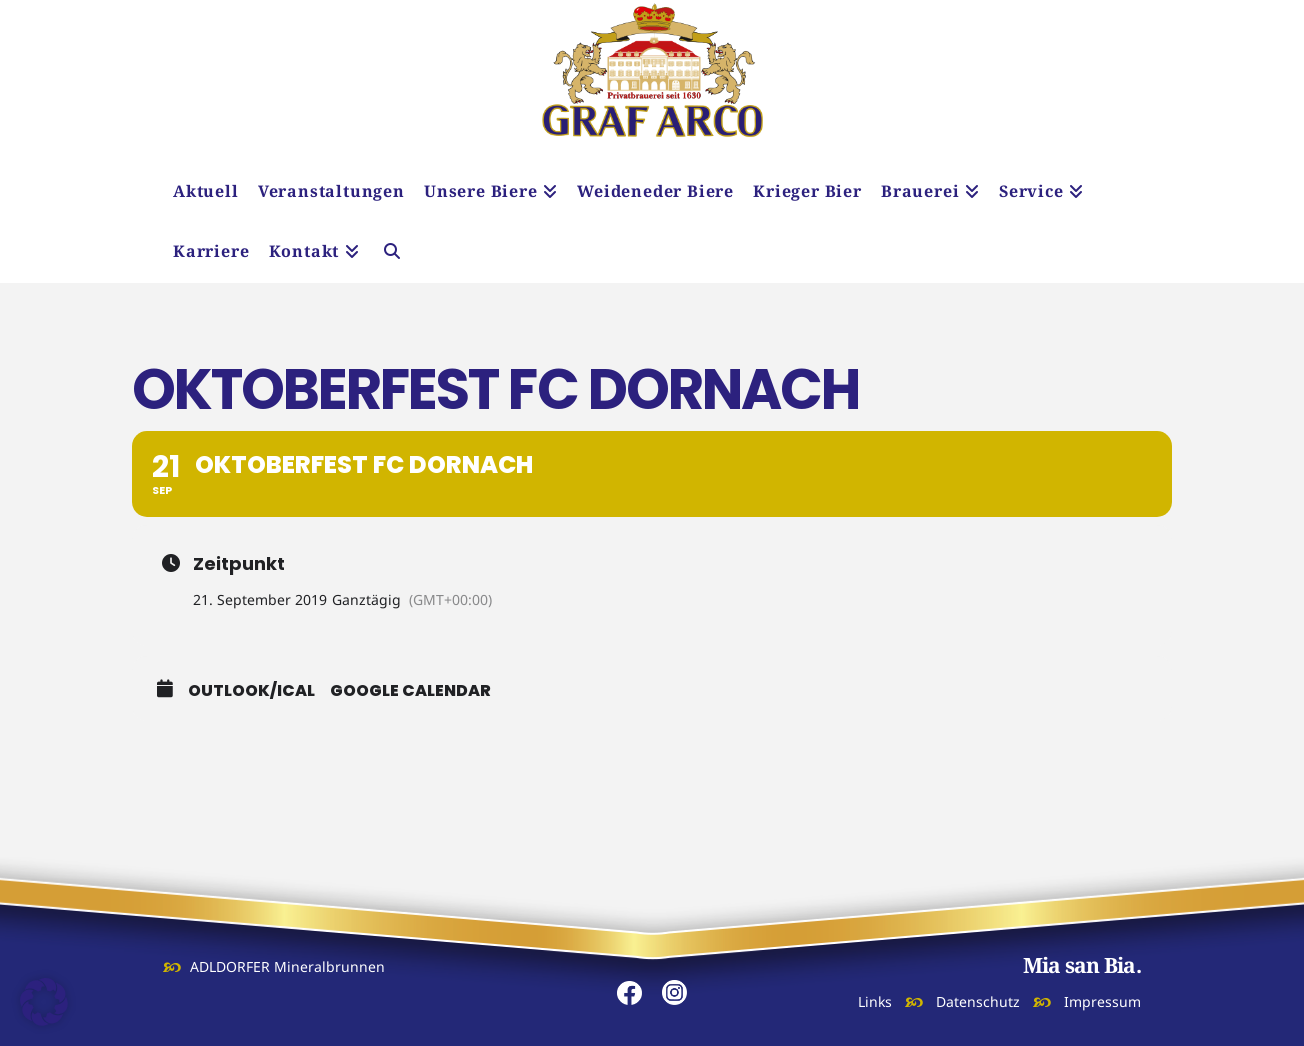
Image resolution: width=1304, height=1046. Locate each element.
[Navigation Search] (392, 253)
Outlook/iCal (251, 691)
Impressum (1102, 1001)
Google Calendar (410, 691)
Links (875, 1001)
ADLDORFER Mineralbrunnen (287, 966)
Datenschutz (978, 1001)
